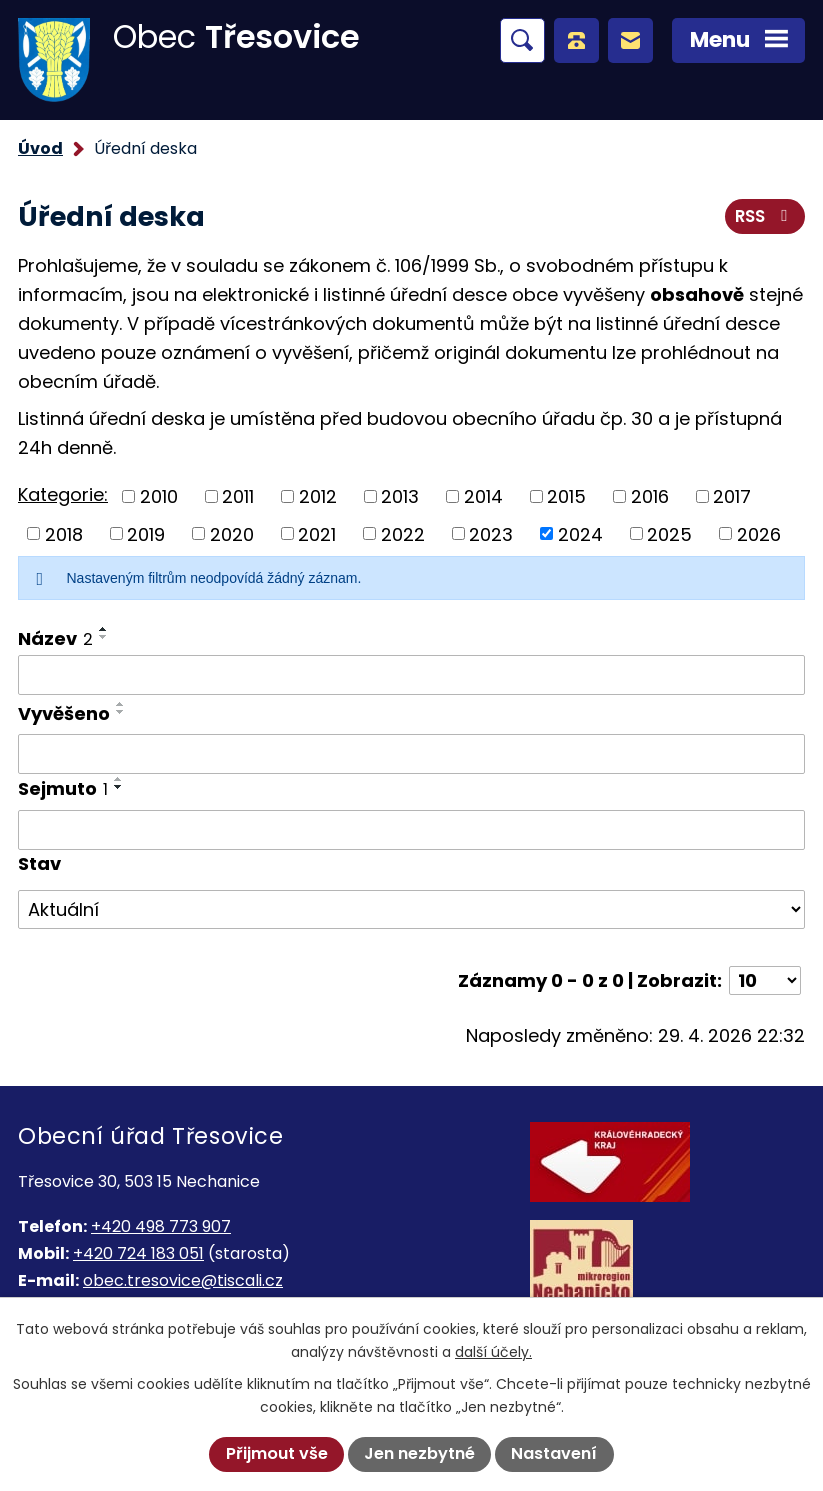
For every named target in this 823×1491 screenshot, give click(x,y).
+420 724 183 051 (138, 1253)
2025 (669, 533)
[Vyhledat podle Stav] (411, 910)
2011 (238, 496)
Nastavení (554, 1453)
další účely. (493, 1352)
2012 (318, 496)
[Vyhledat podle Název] (411, 675)
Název (55, 638)
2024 (580, 533)
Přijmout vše (277, 1453)
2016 (650, 496)
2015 (566, 496)
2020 (232, 533)
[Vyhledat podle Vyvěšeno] (411, 754)
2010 (159, 496)
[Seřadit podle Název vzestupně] (104, 629)
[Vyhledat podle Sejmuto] (411, 830)
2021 (317, 533)
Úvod (40, 148)
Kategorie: (63, 494)
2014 (483, 496)
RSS (765, 216)
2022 (403, 533)
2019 (146, 533)
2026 (759, 533)
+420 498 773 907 (161, 1226)
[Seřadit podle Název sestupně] (104, 637)
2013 (400, 496)
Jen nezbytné (419, 1453)
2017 (732, 496)
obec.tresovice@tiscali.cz (183, 1280)
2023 (491, 533)
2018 (64, 533)
